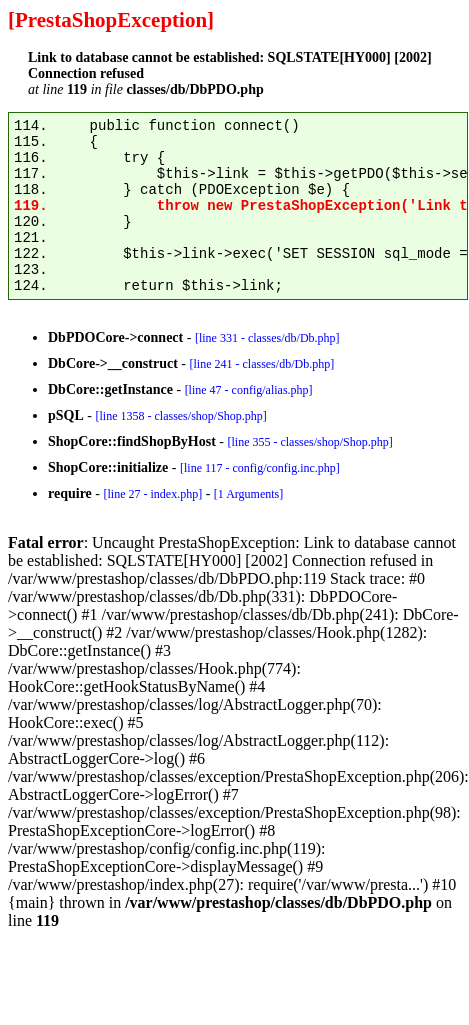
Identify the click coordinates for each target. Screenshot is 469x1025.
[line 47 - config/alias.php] (249, 390)
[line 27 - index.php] (152, 494)
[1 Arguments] (248, 494)
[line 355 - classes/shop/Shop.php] (309, 442)
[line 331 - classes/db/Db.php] (267, 338)
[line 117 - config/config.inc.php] (260, 468)
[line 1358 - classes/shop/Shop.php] (180, 416)
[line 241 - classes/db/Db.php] (261, 364)
